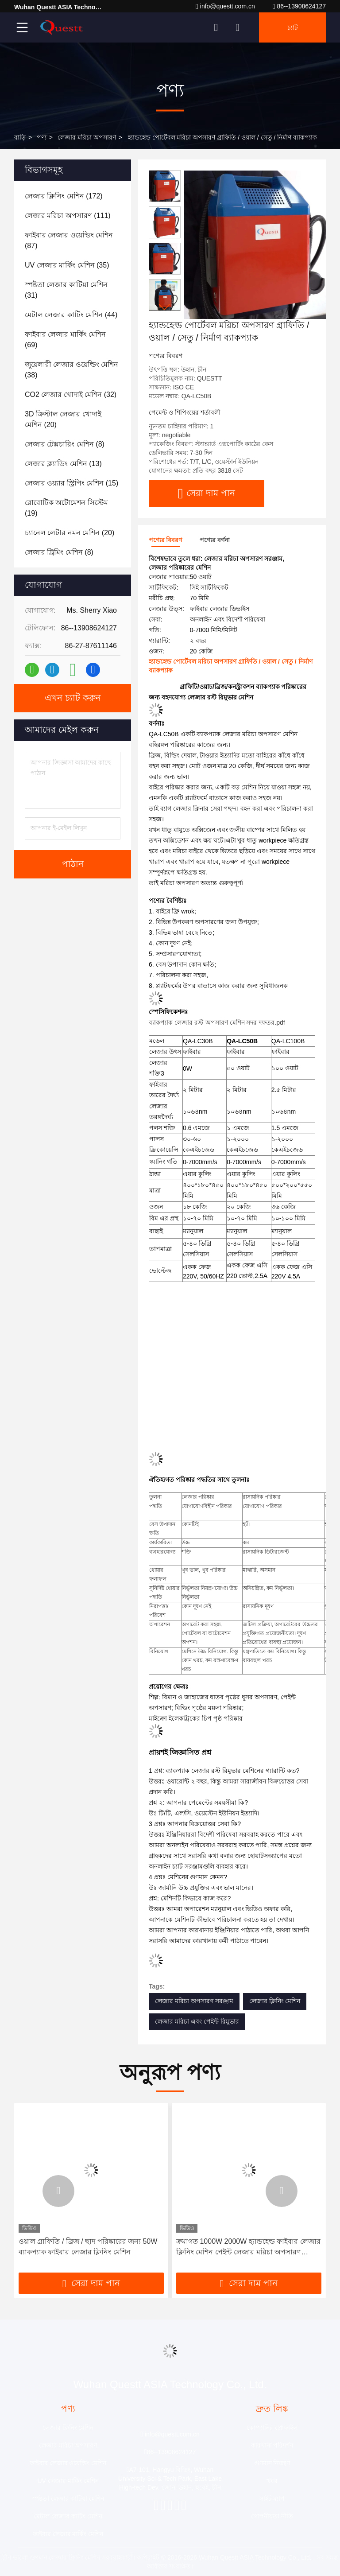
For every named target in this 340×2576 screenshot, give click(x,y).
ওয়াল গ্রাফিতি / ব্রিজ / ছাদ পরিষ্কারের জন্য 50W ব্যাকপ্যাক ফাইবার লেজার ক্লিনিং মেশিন (88, 2247)
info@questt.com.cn (225, 6)
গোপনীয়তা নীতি (272, 2516)
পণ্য (41, 137)
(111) (68, 215)
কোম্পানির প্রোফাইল (272, 2427)
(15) (71, 483)
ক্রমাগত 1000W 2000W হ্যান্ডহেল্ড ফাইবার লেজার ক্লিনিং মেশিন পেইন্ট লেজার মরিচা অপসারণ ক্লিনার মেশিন (248, 2247)
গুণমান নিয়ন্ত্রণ (272, 2463)
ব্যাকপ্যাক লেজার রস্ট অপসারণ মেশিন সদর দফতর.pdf (217, 1022)
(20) (63, 419)
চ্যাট (292, 27)
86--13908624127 (299, 6)
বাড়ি (20, 137)
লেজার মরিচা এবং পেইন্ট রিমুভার (197, 2021)
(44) (71, 315)
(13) (63, 463)
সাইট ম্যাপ (272, 2498)
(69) (65, 339)
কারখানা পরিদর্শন (272, 2445)
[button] (164, 307)
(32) (70, 394)
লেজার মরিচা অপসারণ (87, 137)
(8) (64, 444)
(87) (69, 240)
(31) (66, 290)
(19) (66, 508)
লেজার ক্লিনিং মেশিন (275, 2001)
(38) (71, 370)
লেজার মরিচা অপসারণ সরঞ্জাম (194, 2001)
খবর (272, 2480)
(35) (67, 265)
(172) (64, 196)
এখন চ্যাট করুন (73, 698)
